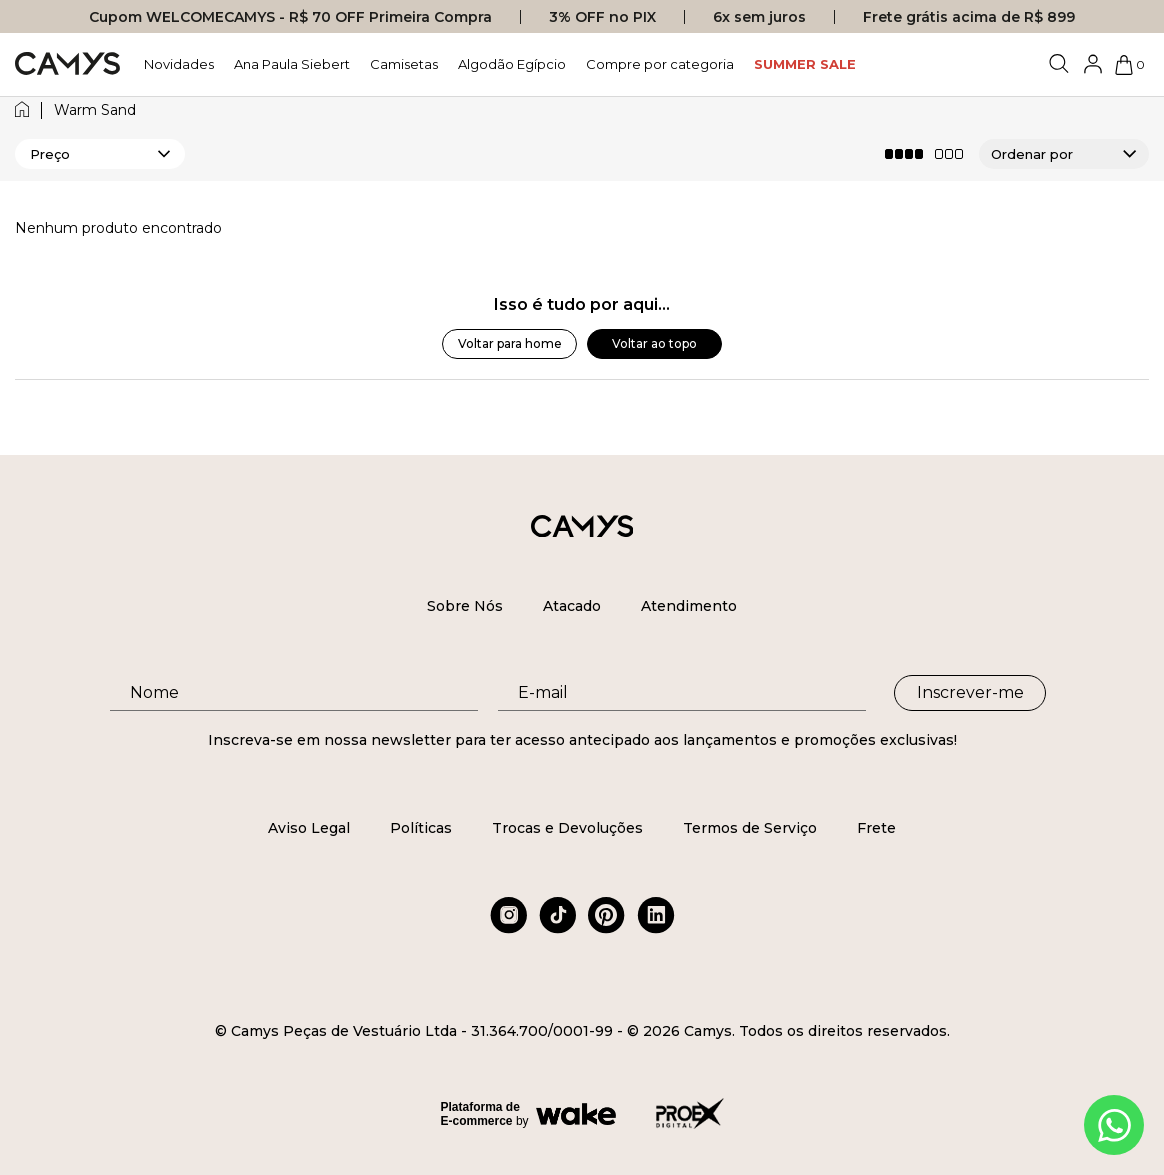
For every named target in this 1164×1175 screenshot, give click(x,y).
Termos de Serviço (750, 828)
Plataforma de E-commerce (480, 1114)
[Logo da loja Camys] (67, 64)
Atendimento (689, 606)
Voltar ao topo (654, 343)
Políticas (421, 828)
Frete (876, 828)
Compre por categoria (660, 64)
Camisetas (404, 64)
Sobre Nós (465, 606)
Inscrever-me (970, 692)
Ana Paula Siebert (292, 64)
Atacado (572, 606)
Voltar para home (510, 343)
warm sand (95, 110)
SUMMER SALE (805, 64)
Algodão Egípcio (512, 64)
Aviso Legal (309, 828)
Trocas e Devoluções (567, 828)
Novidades (179, 64)
